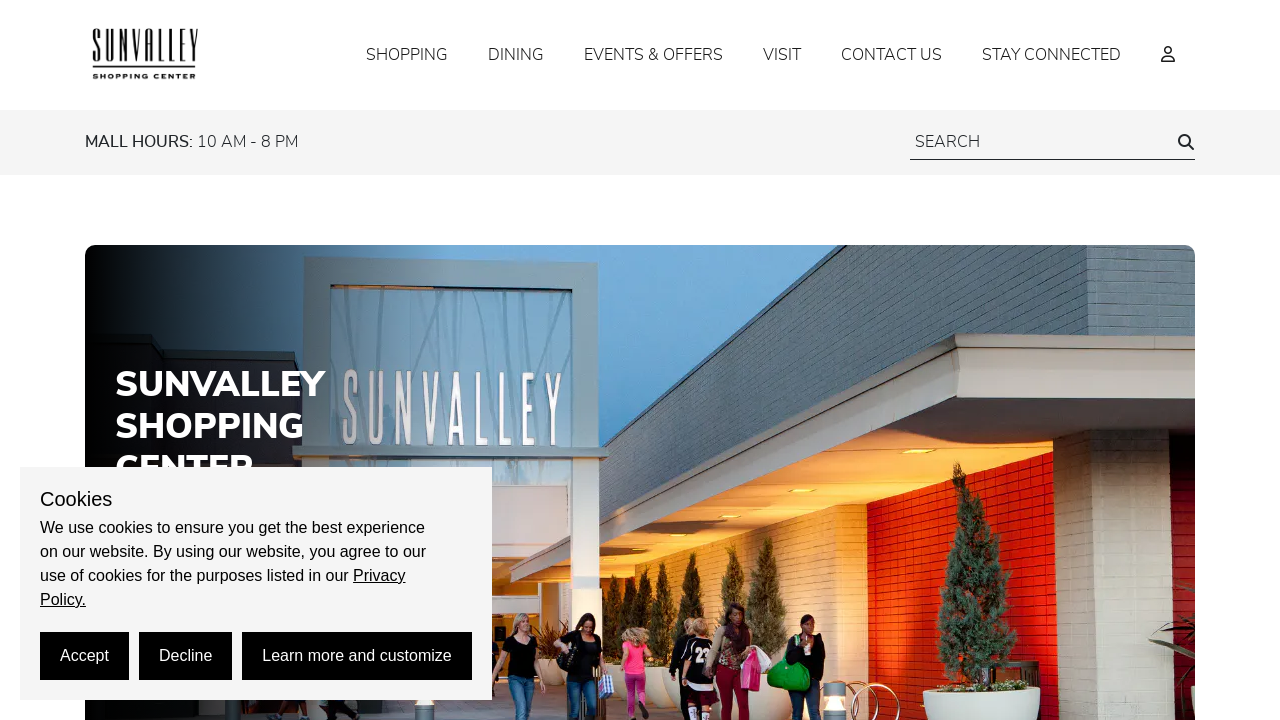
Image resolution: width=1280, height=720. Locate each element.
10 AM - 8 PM (191, 142)
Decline (185, 655)
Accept (84, 655)
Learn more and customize (356, 655)
